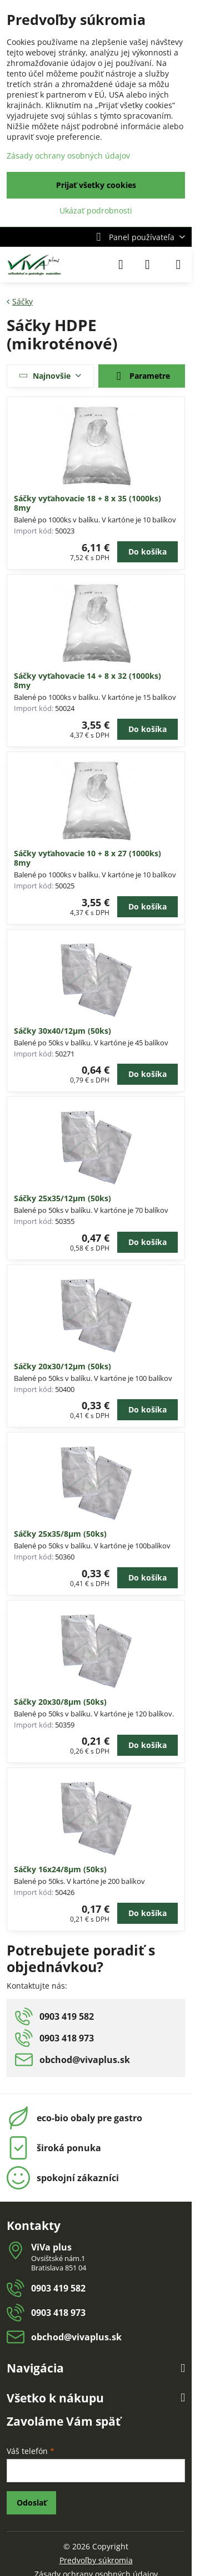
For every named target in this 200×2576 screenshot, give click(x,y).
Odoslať (32, 2502)
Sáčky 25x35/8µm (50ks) (60, 1533)
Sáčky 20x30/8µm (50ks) (60, 1701)
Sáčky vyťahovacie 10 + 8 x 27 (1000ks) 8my (87, 858)
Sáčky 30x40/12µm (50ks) (62, 1030)
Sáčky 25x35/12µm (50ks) (62, 1198)
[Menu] (178, 264)
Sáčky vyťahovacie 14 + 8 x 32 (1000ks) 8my (87, 680)
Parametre (141, 376)
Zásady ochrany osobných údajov (68, 155)
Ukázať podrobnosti (95, 210)
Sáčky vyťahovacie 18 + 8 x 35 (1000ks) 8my (87, 503)
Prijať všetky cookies (96, 185)
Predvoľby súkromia (96, 2560)
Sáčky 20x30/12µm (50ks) (62, 1366)
